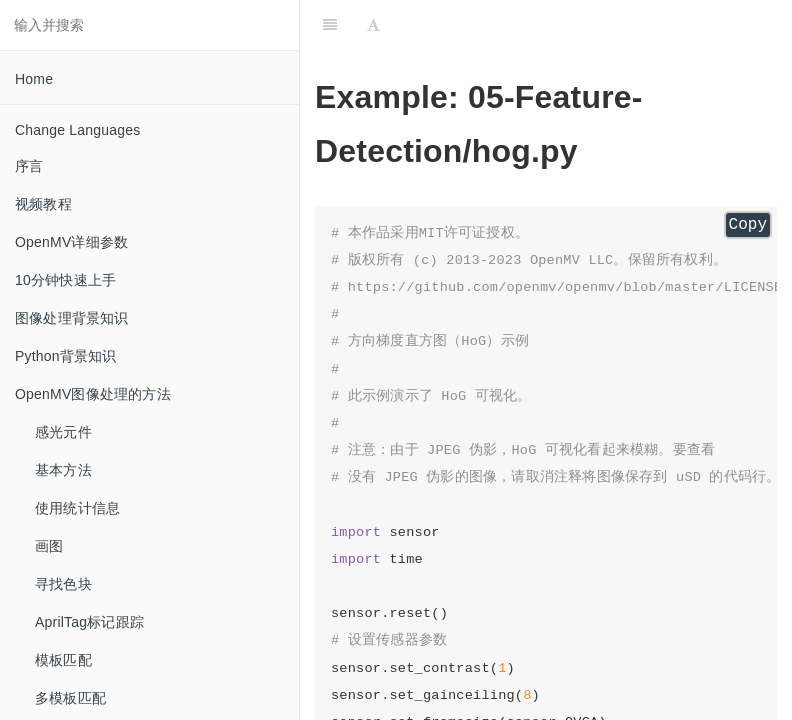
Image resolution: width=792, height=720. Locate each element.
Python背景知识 (66, 356)
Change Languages (77, 130)
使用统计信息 (77, 508)
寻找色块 (63, 584)
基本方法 (63, 470)
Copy (748, 225)
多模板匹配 (70, 698)
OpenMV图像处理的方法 (93, 394)
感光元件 (63, 432)
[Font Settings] (373, 25)
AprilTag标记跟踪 (89, 622)
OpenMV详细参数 (71, 242)
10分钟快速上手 (65, 280)
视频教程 (43, 204)
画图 (49, 546)
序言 (29, 166)
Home (34, 79)
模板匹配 (63, 660)
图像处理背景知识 (72, 318)
